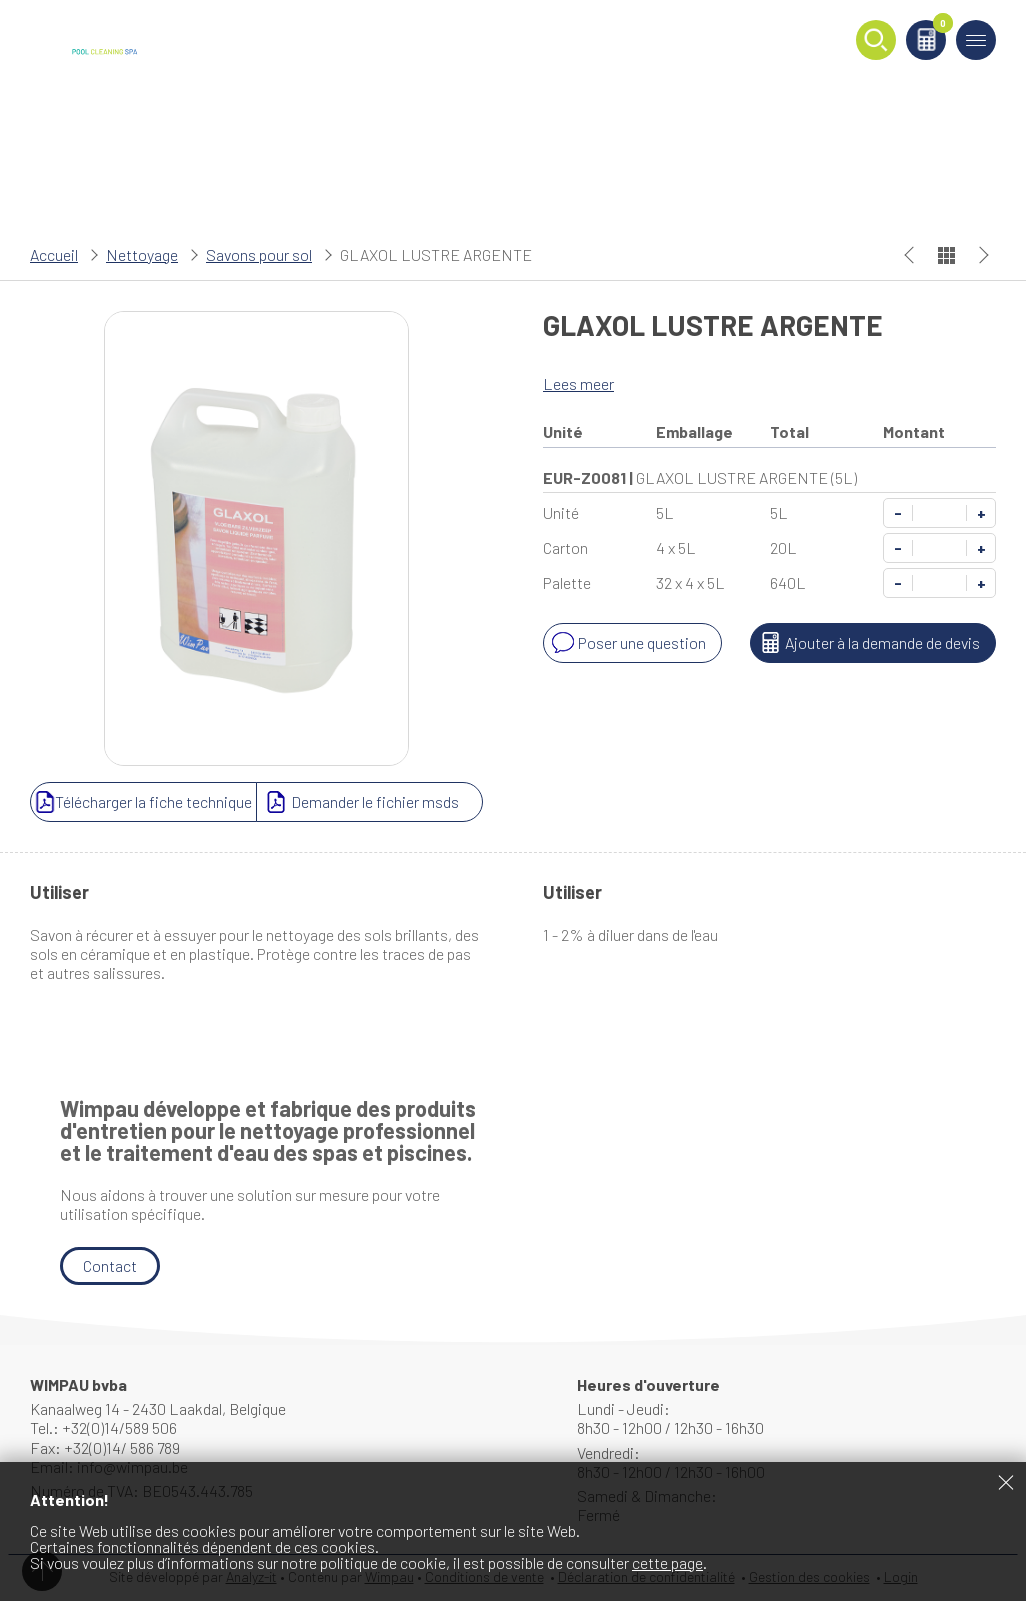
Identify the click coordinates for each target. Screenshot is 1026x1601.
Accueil (54, 254)
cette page (667, 1562)
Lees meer (578, 383)
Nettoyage (142, 254)
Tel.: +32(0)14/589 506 (103, 1427)
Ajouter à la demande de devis (867, 643)
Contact (110, 1265)
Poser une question (627, 643)
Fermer (1006, 1482)
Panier (939, 26)
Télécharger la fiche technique (143, 802)
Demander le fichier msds (360, 802)
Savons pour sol (259, 254)
